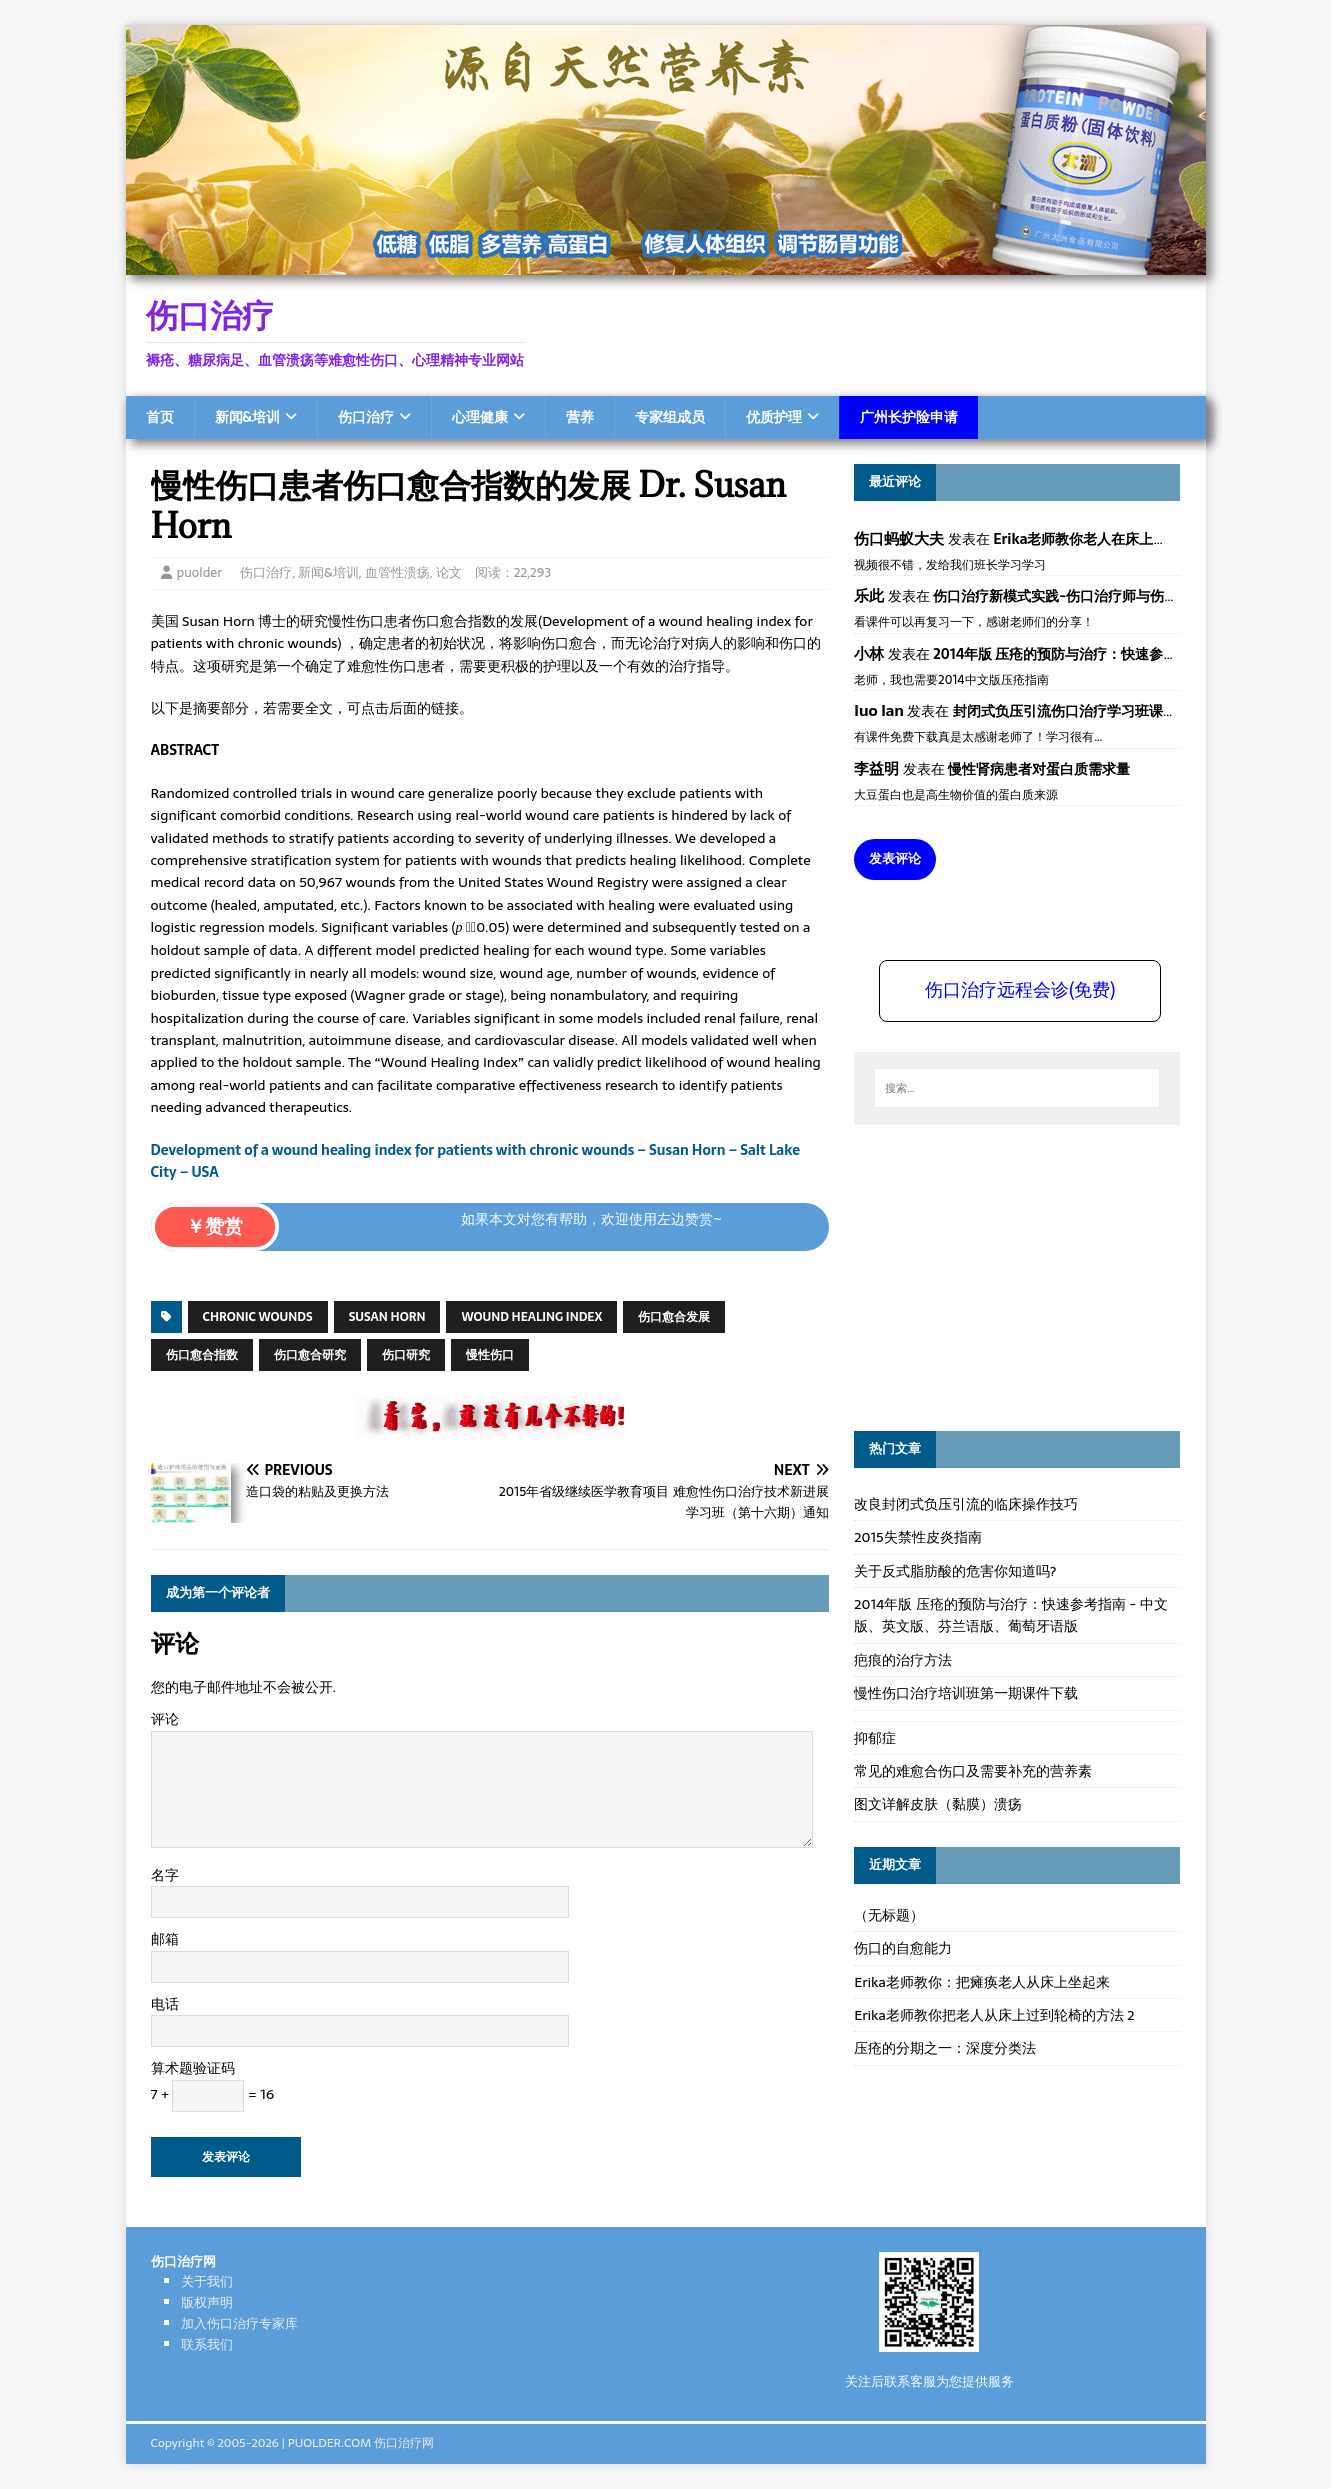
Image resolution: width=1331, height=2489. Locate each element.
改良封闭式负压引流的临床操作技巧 (966, 1504)
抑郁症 (875, 1738)
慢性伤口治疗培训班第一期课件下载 (966, 1693)
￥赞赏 (214, 1226)
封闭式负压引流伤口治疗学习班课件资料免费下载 (1107, 711)
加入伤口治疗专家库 (239, 2323)
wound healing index (531, 1317)
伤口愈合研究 (310, 1355)
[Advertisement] (1004, 1275)
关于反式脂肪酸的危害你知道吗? (955, 1571)
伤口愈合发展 (674, 1317)
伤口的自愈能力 (903, 1948)
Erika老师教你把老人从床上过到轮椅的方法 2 (994, 2015)
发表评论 (895, 858)
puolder (200, 572)
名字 (165, 1875)
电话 (165, 2004)
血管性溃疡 (397, 572)
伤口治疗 (366, 417)
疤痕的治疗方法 (903, 1660)
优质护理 (774, 417)
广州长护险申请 (909, 417)
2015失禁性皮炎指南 (917, 1537)
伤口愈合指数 (202, 1355)
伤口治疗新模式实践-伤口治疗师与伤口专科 (1069, 596)
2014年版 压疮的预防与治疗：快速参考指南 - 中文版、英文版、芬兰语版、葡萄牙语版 (1010, 1615)
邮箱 (165, 1939)
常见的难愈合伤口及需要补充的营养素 (973, 1771)
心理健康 (480, 417)
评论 (165, 1719)
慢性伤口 (490, 1355)
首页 (160, 417)
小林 (869, 653)
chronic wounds (258, 1317)
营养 (580, 417)
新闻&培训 (247, 417)
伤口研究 (406, 1355)
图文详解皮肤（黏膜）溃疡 (938, 1804)
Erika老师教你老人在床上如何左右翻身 (1115, 539)
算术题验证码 (193, 2068)
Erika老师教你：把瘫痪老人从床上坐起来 (982, 1982)
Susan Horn (387, 1317)
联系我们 (207, 2344)
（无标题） (889, 1915)
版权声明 (207, 2302)
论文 (449, 572)
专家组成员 (670, 417)
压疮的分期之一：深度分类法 (945, 2048)
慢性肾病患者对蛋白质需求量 (1039, 769)
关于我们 (207, 2281)
